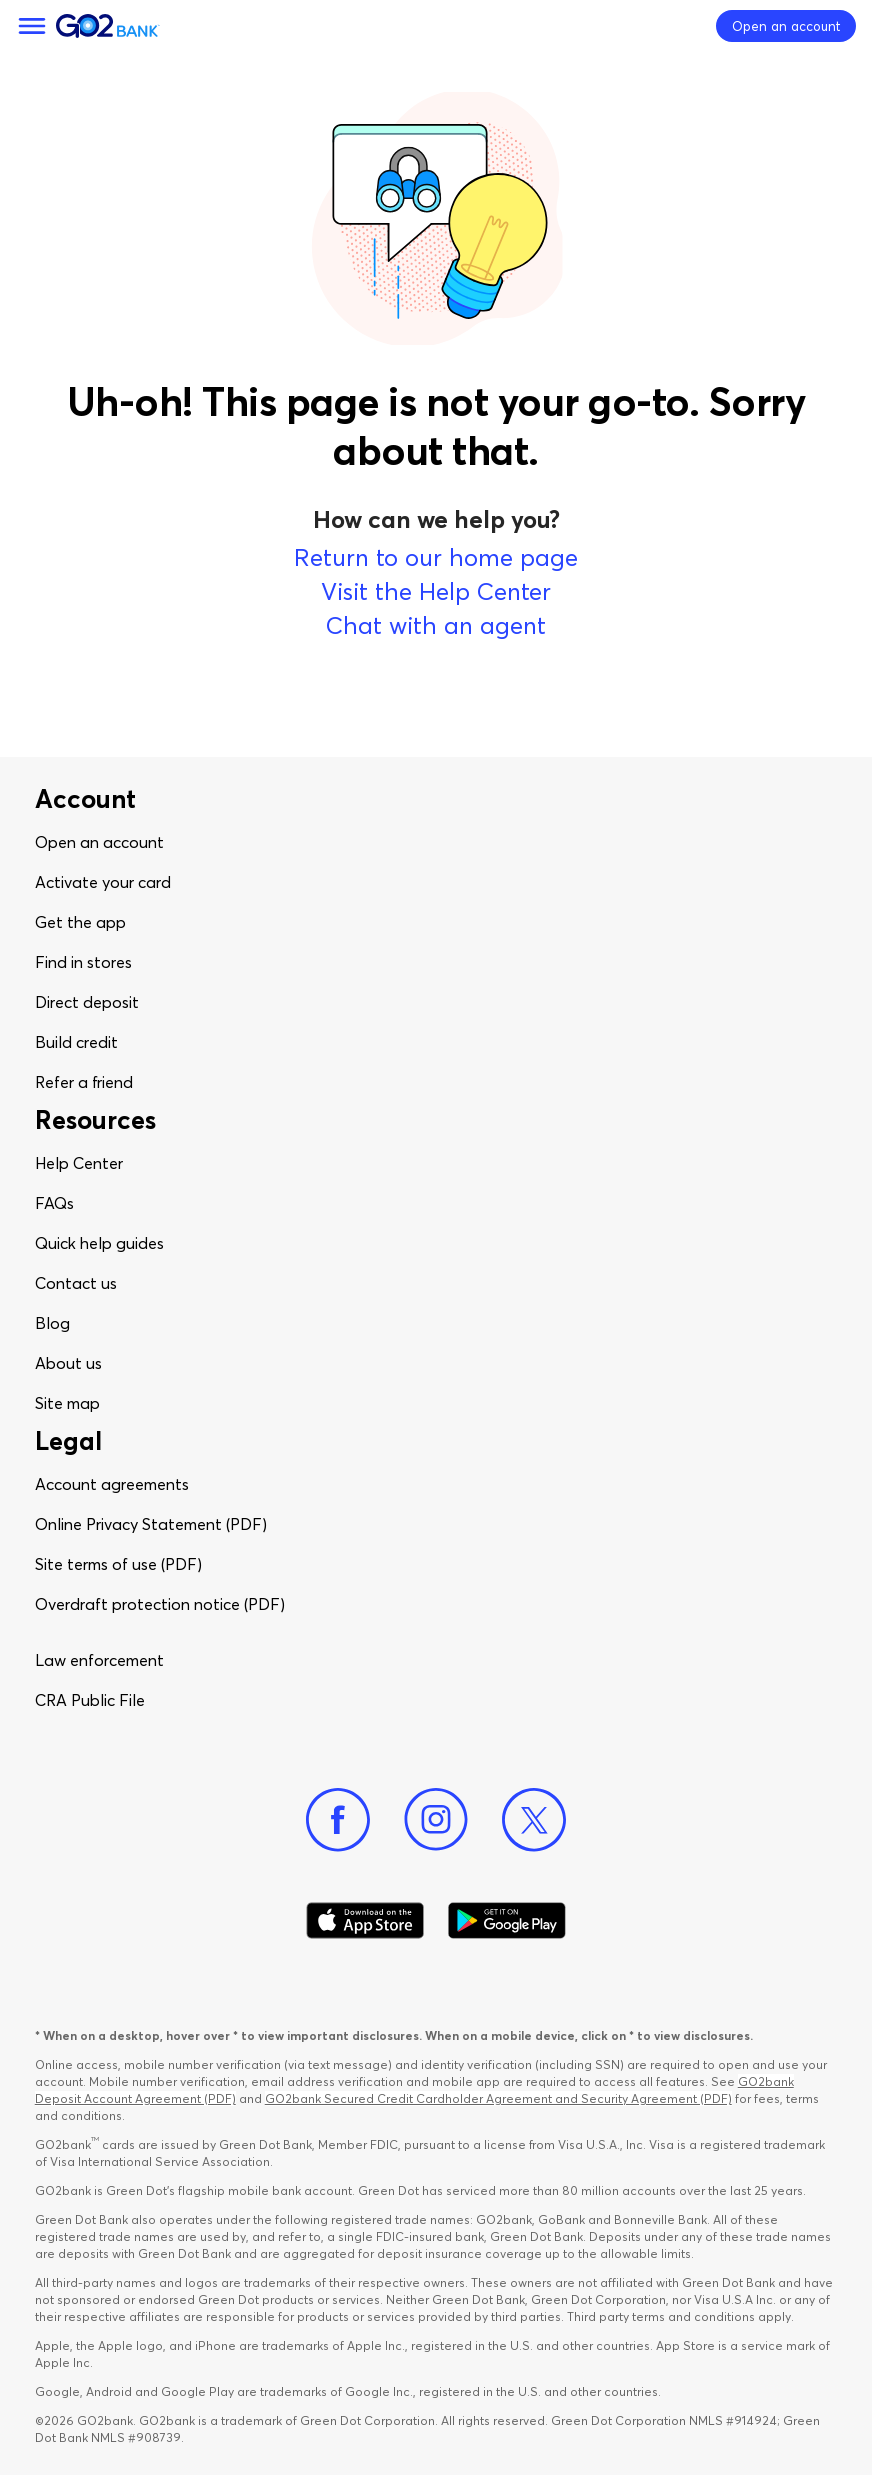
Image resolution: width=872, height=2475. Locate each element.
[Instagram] (436, 1820)
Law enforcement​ (99, 1660)
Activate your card (103, 882)
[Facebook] (338, 1820)
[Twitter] (534, 1820)
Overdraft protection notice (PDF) (160, 1604)
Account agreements (112, 1484)
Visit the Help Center (436, 591)
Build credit (76, 1042)
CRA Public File (90, 1700)
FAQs (54, 1203)
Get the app (80, 922)
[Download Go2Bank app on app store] (365, 1921)
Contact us (76, 1283)
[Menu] (32, 26)
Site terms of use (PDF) (118, 1564)
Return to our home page (436, 557)
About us (68, 1363)
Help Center (79, 1163)
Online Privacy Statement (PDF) (151, 1524)
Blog (52, 1323)
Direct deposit (87, 1002)
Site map (67, 1403)
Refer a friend (84, 1082)
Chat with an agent (436, 625)
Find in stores (83, 962)
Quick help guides (99, 1243)
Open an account (99, 842)
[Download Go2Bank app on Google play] (507, 1921)
